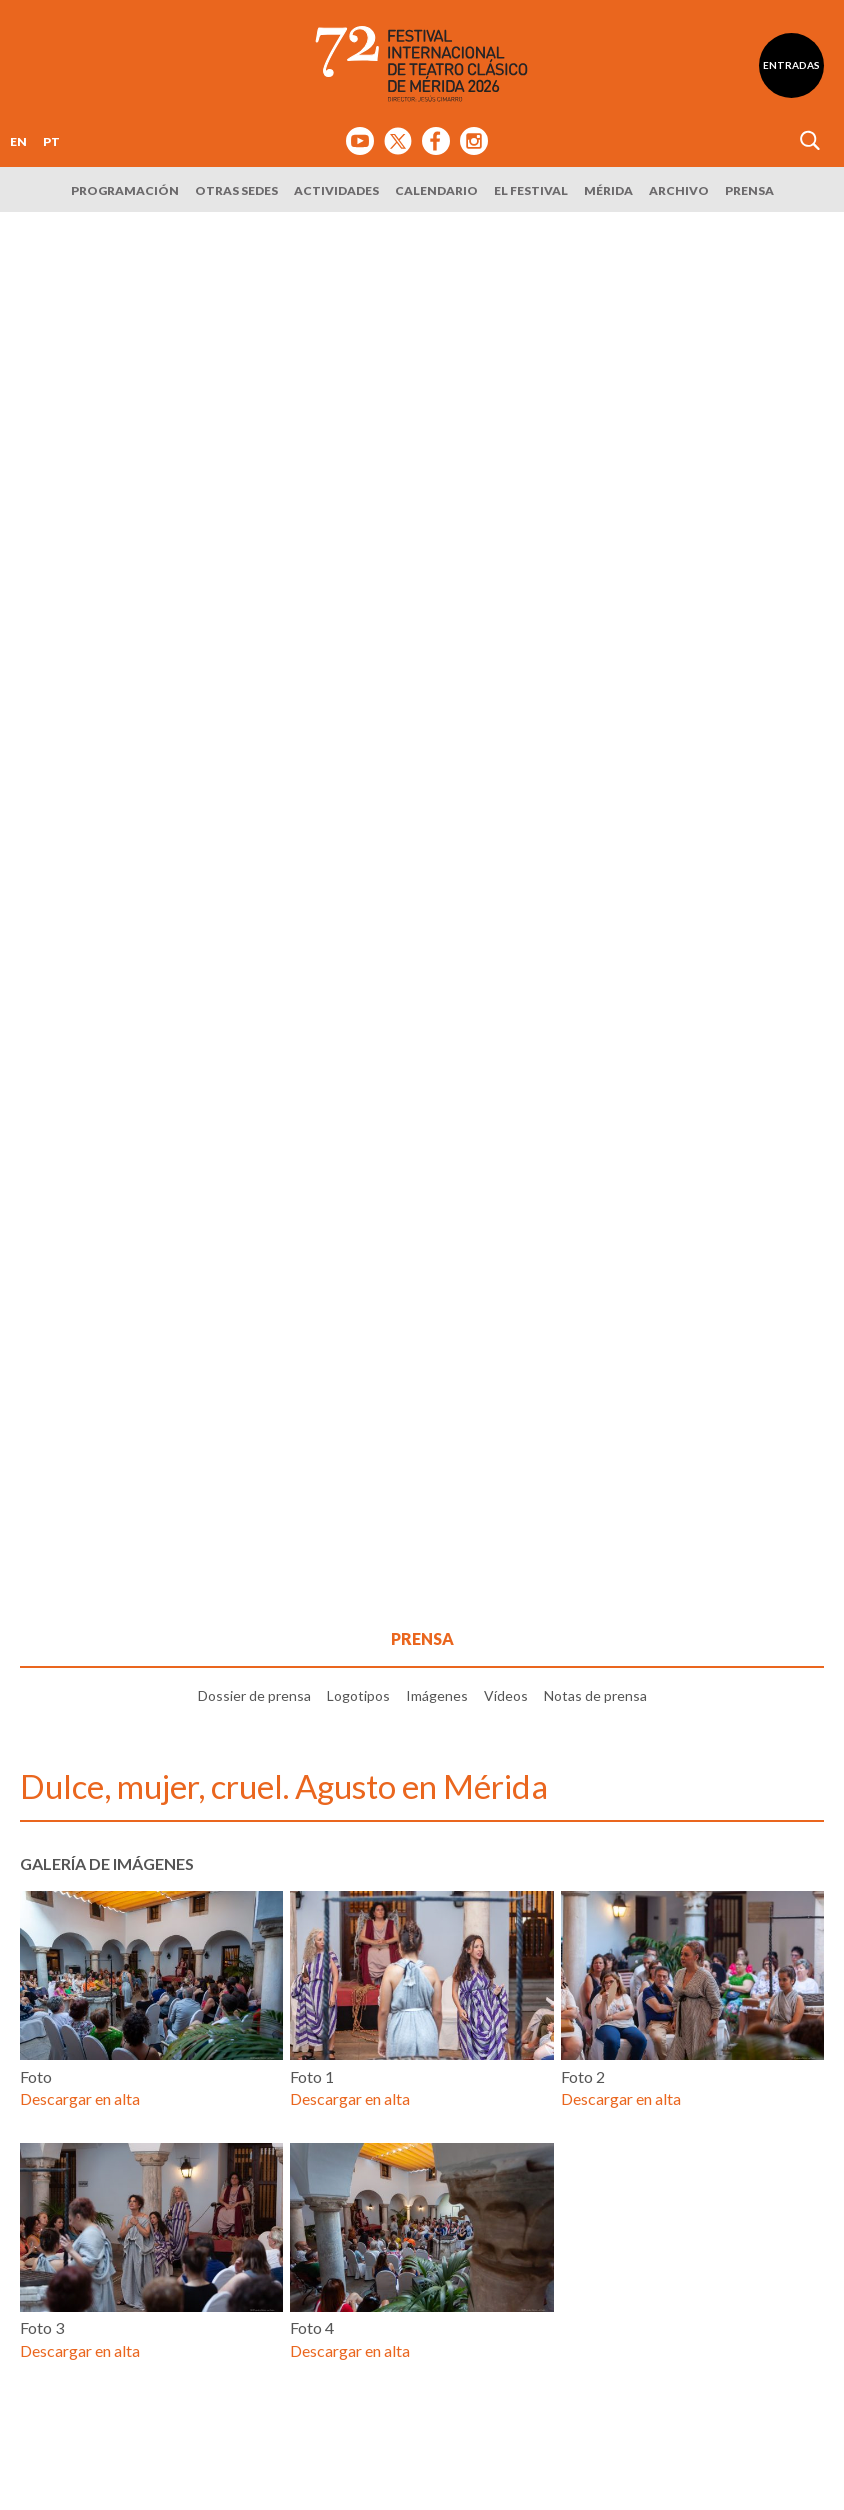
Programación (125, 190)
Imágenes (437, 1695)
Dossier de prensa (254, 1695)
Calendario (436, 190)
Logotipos (358, 1695)
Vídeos (506, 1695)
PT (51, 141)
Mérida (608, 190)
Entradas (791, 65)
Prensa (749, 190)
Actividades (336, 190)
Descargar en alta (80, 2098)
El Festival (531, 190)
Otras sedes (236, 190)
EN (18, 141)
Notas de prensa (595, 1695)
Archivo (679, 190)
